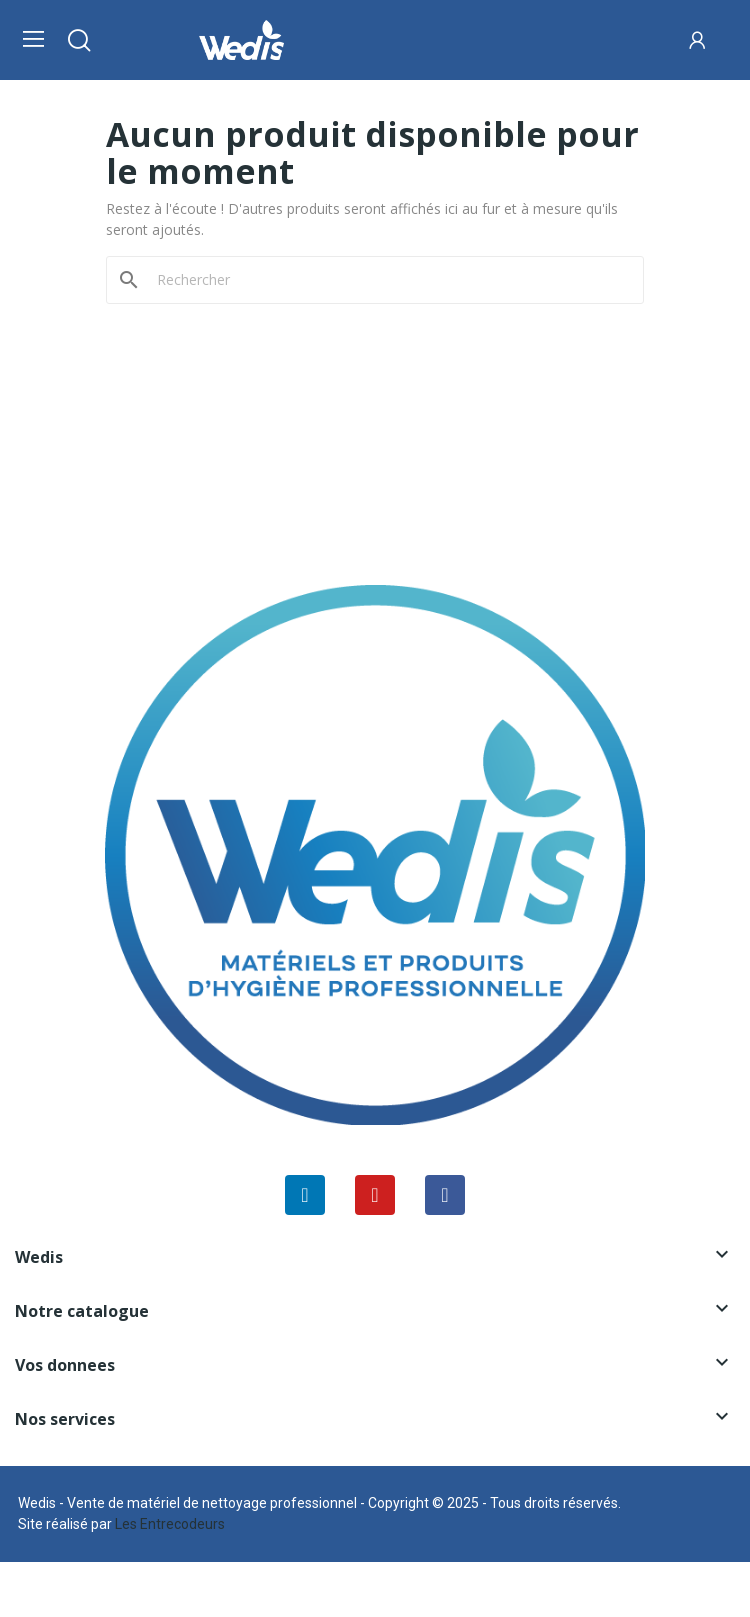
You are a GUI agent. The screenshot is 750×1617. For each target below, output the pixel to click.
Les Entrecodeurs (170, 1524)
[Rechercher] (387, 280)
